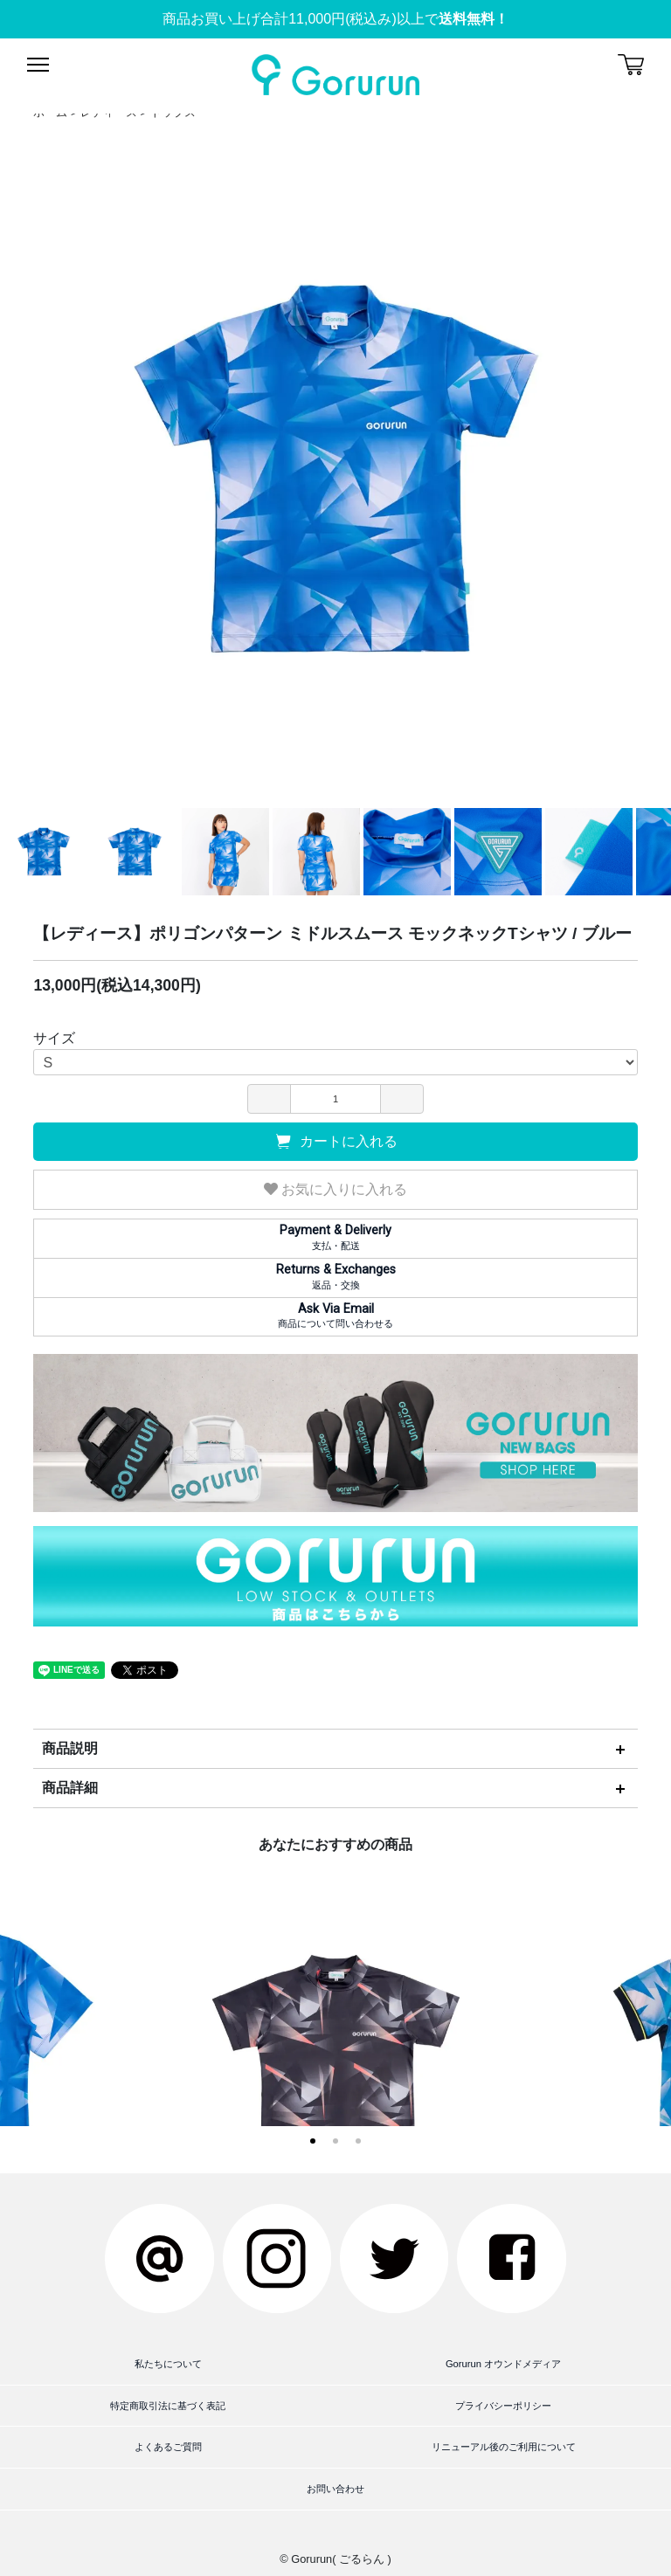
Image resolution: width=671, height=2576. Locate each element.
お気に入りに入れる (335, 1189)
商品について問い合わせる (335, 1315)
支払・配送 (335, 1237)
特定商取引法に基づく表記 (167, 2405)
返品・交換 (335, 1276)
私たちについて (168, 2363)
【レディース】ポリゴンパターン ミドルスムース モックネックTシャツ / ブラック (336, 2083)
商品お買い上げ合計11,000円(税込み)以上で (335, 18)
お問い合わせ (335, 2488)
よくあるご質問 (168, 2446)
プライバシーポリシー (503, 2405)
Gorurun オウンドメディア (503, 2363)
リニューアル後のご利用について (504, 2446)
